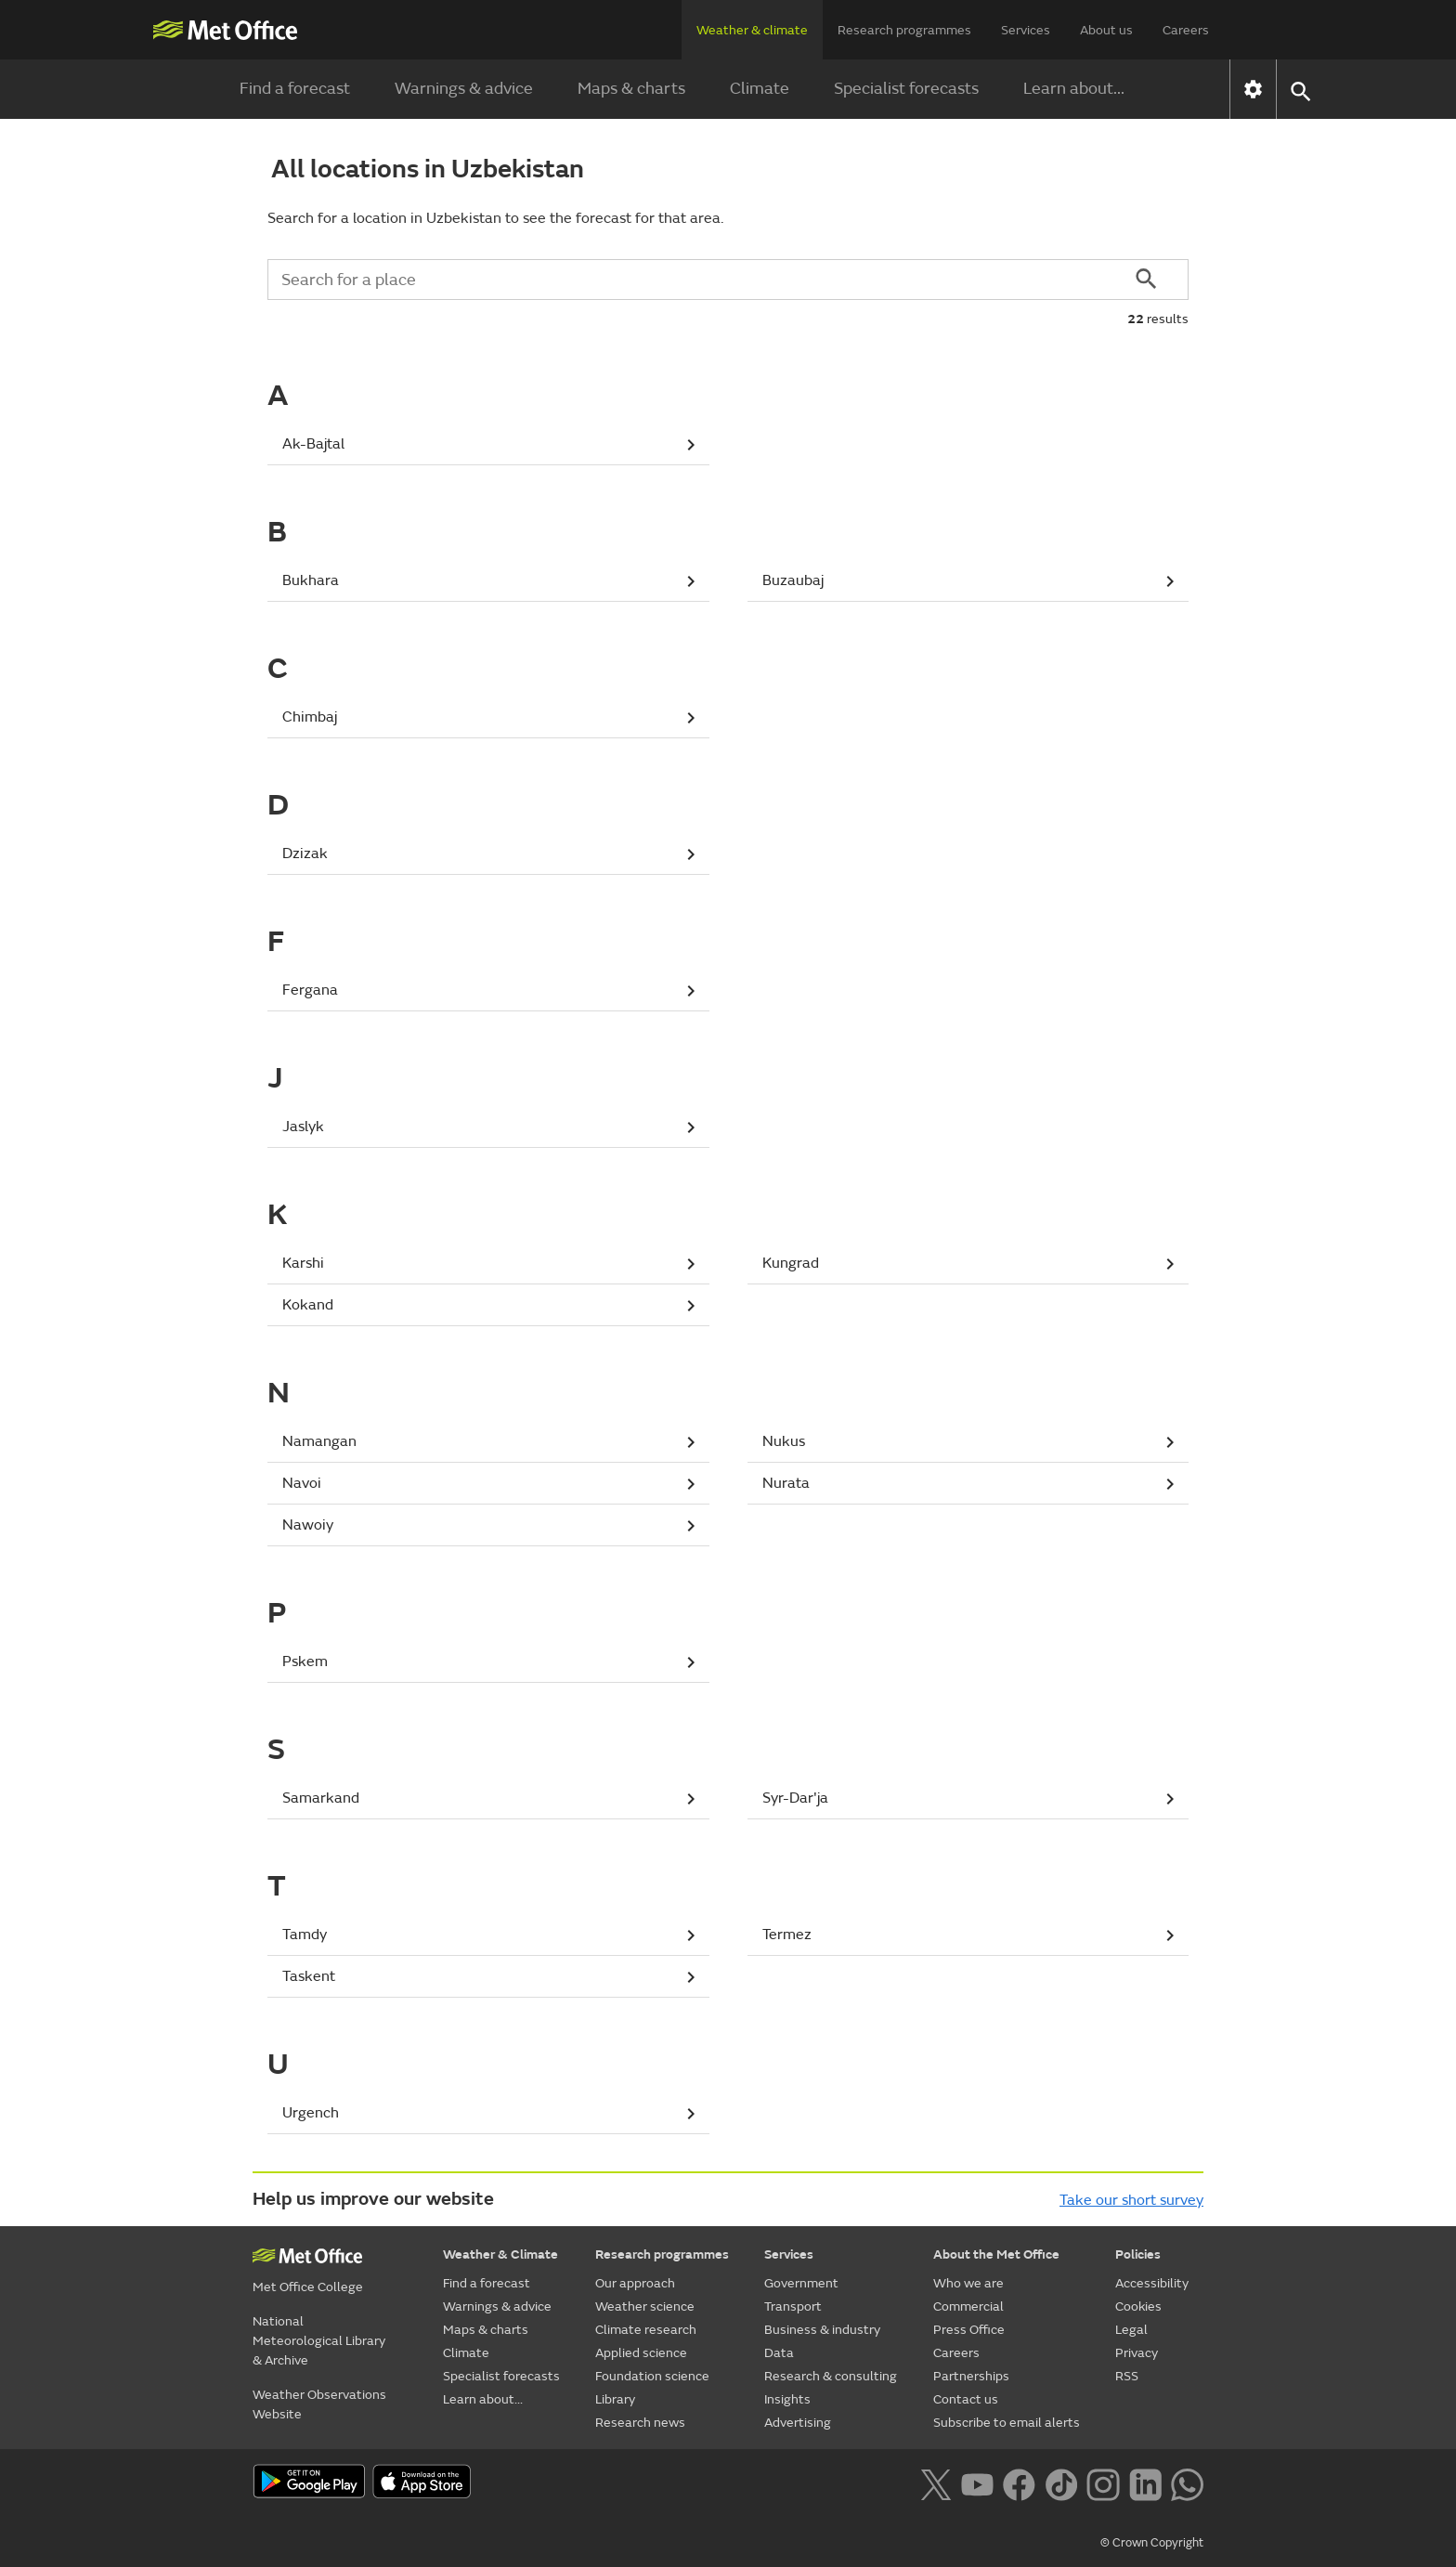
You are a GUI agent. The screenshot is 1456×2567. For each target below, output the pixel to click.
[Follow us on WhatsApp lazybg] (1187, 2483)
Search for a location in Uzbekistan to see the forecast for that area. (495, 218)
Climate (759, 88)
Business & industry (822, 2330)
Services (1025, 30)
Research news (640, 2422)
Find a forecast (295, 88)
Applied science (641, 2353)
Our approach (635, 2283)
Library (615, 2399)
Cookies (1138, 2306)
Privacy (1136, 2353)
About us (1106, 30)
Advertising (797, 2422)
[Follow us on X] (935, 2483)
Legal (1131, 2330)
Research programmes (904, 30)
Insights (787, 2399)
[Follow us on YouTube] (977, 2483)
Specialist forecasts (906, 88)
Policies (1138, 2254)
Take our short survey (1131, 2200)
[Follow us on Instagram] (1102, 2483)
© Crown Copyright (1151, 2542)
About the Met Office (996, 2254)
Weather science (645, 2306)
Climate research (645, 2330)
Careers (1186, 30)
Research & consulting (830, 2376)
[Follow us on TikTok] (1061, 2483)
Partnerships (971, 2376)
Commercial (968, 2306)
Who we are (968, 2283)
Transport (793, 2306)
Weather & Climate (500, 2254)
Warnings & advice (464, 88)
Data (779, 2353)
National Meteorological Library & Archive (319, 2340)
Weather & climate (752, 30)
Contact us (965, 2399)
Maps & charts (631, 88)
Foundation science (652, 2376)
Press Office (969, 2330)
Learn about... (1073, 88)
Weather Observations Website (319, 2404)
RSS (1126, 2376)
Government (801, 2283)
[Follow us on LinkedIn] (1145, 2483)
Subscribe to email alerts (1006, 2422)
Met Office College (308, 2287)
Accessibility (1152, 2283)
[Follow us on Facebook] (1019, 2483)
